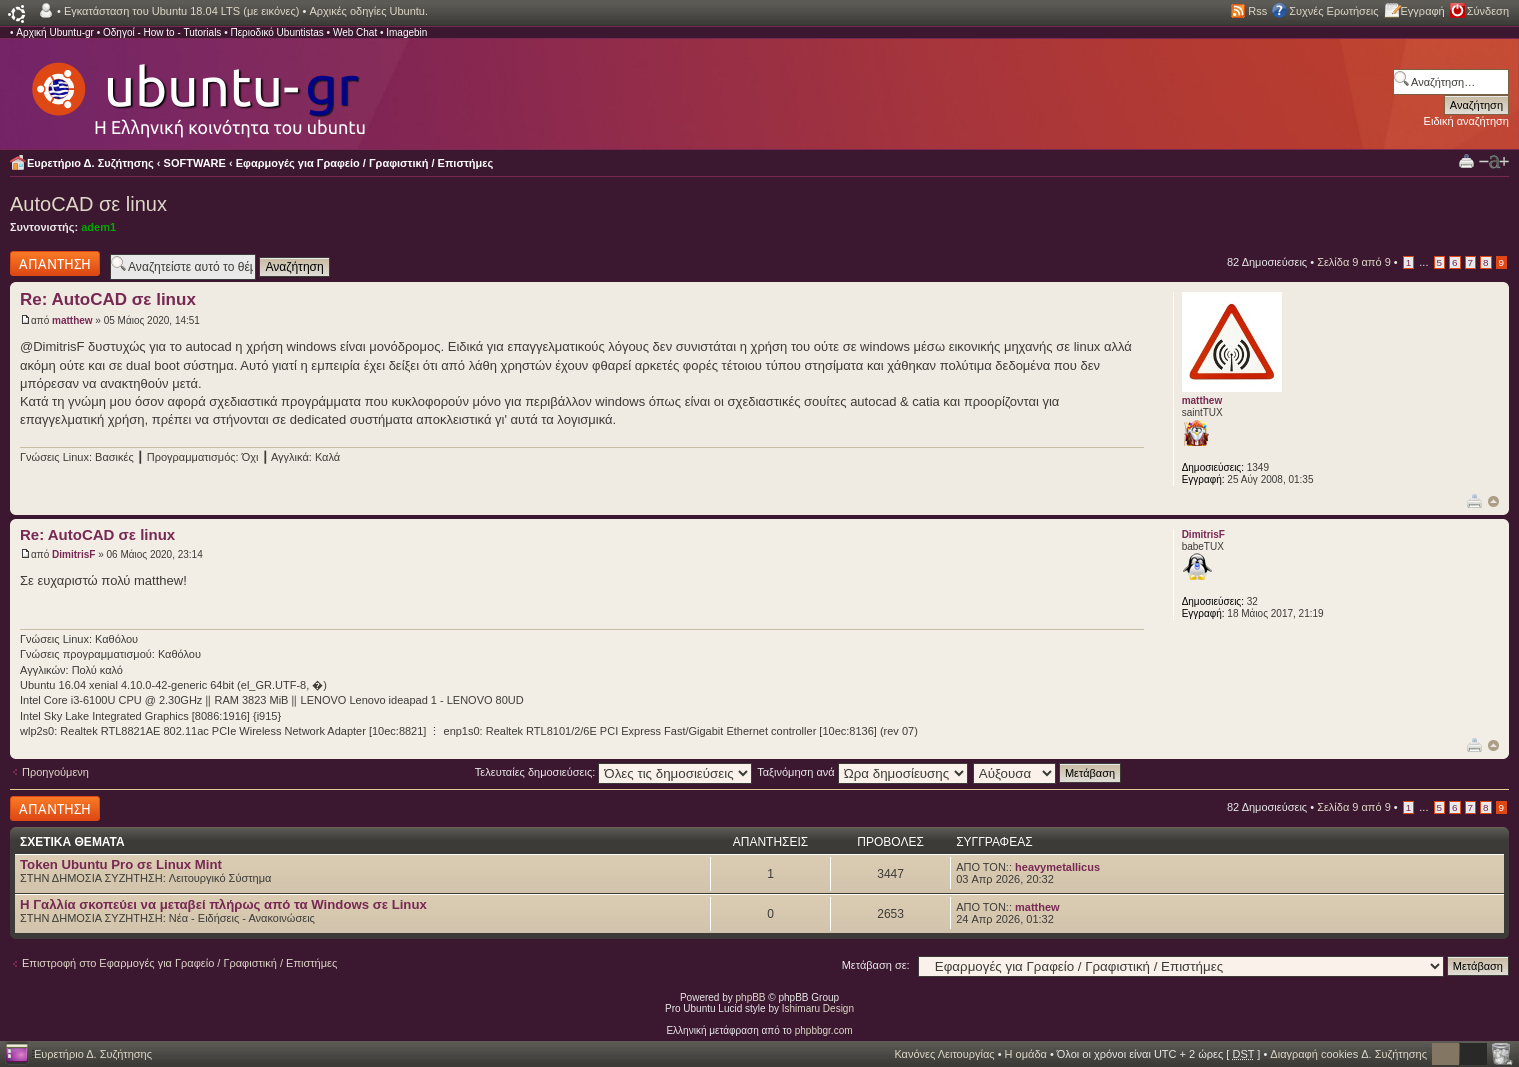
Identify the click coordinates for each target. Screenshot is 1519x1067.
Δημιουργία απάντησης (55, 263)
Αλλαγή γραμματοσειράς (1494, 162)
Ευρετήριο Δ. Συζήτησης (90, 163)
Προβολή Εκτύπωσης (1466, 160)
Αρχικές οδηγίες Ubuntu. (368, 11)
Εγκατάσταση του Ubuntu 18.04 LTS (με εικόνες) (181, 11)
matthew (72, 320)
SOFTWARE (195, 163)
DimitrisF (73, 554)
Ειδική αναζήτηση (1466, 121)
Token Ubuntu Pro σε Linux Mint (121, 864)
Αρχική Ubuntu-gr (55, 32)
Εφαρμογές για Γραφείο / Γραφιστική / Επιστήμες (365, 163)
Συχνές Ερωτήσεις (1333, 11)
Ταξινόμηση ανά (862, 772)
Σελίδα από (1354, 262)
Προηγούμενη (55, 772)
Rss (1257, 11)
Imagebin (406, 32)
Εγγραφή (1423, 11)
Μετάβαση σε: (876, 965)
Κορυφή (1493, 501)
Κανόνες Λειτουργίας (944, 1054)
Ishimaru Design (818, 1008)
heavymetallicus (1057, 867)
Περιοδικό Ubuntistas (276, 32)
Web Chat (355, 32)
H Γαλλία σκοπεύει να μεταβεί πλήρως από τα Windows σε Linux (223, 904)
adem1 (98, 227)
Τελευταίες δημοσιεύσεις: (614, 772)
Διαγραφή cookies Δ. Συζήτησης (1348, 1054)
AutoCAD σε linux (88, 204)
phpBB (751, 997)
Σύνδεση (1488, 11)
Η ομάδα (1026, 1054)
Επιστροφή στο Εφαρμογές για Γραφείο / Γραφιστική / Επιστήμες (179, 963)
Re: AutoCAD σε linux (108, 299)
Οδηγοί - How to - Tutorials (162, 32)
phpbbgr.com (824, 1030)
